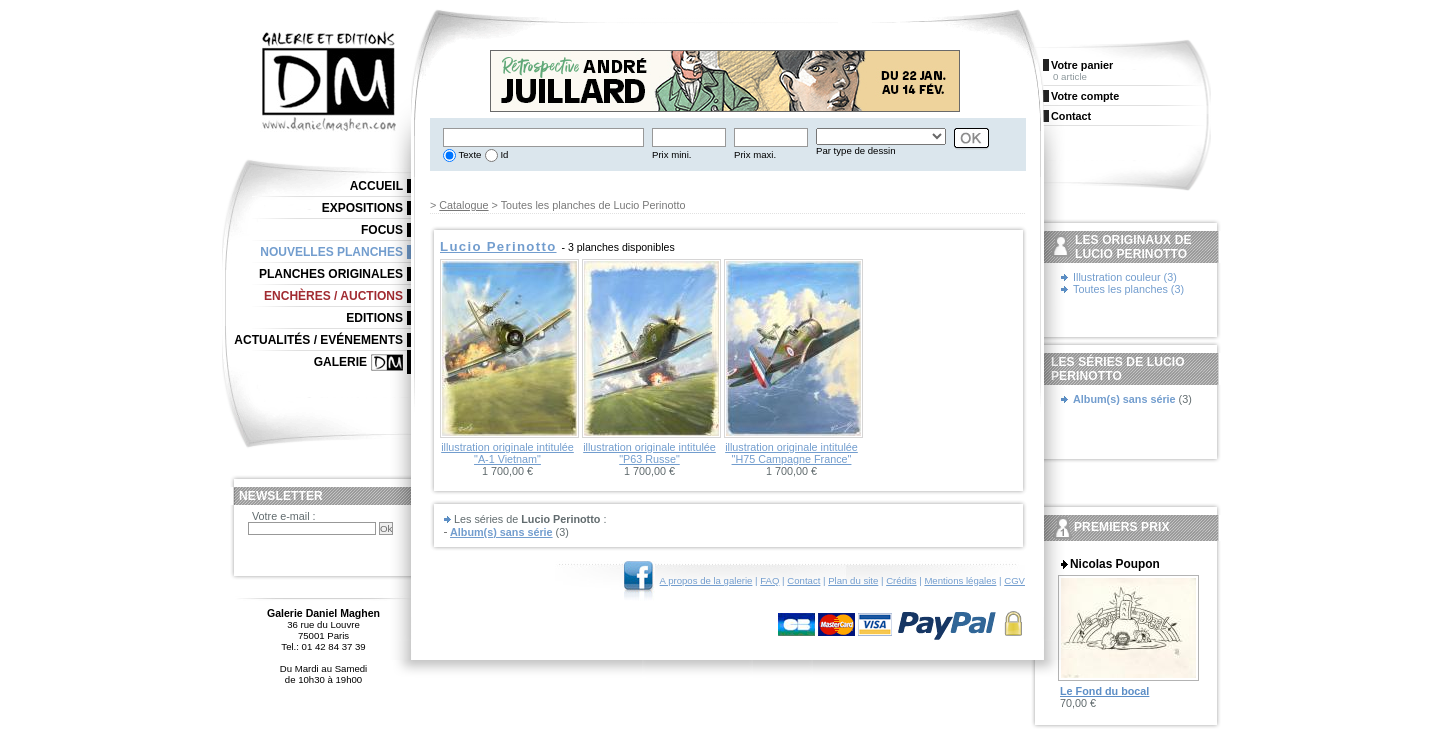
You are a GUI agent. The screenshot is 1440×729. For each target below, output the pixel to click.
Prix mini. (671, 154)
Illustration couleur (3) (1125, 277)
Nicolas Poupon (1115, 564)
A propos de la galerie (706, 580)
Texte (468, 154)
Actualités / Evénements (318, 340)
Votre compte (1085, 96)
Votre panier (1082, 65)
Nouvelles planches (331, 252)
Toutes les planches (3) (1128, 289)
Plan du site (853, 580)
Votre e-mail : (284, 516)
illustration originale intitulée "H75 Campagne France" (791, 453)
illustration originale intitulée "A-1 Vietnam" (507, 453)
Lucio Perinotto (498, 246)
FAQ (769, 580)
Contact (803, 580)
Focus (382, 230)
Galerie (340, 362)
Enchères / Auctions (333, 296)
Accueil (376, 186)
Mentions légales (960, 580)
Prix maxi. (755, 154)
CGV (1014, 580)
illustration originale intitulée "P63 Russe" (649, 453)
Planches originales (331, 274)
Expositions (362, 208)
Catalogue (463, 205)
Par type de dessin (855, 150)
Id (503, 154)
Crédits (901, 580)
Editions (374, 318)
